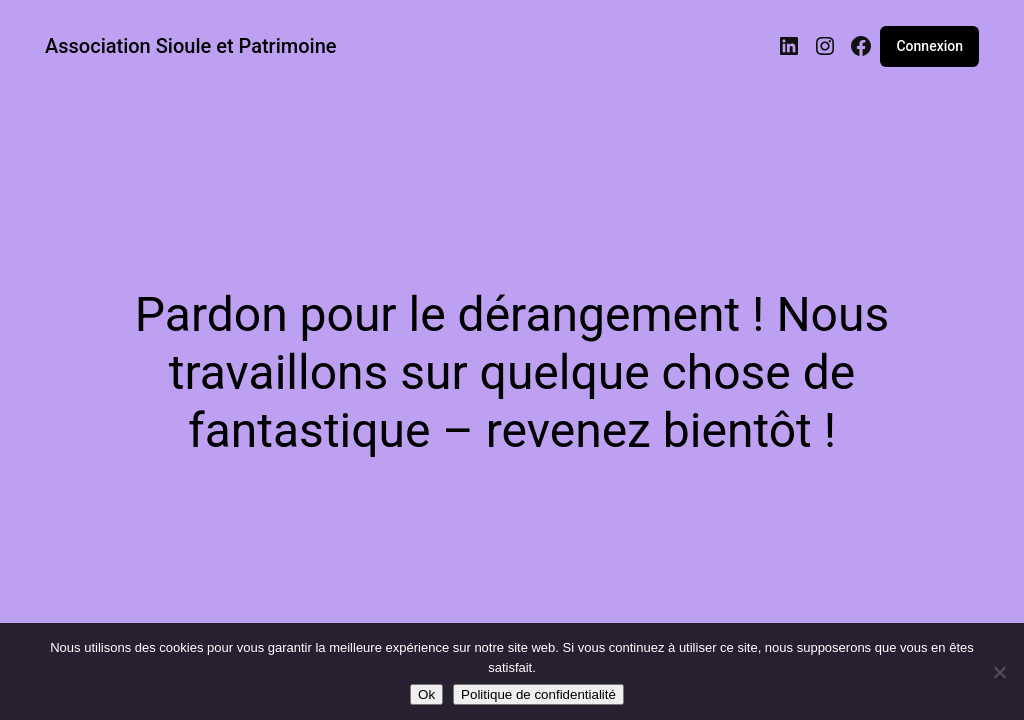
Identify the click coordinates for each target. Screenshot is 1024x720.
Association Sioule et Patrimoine (191, 46)
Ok (426, 694)
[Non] (999, 672)
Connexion (929, 46)
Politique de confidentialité (538, 694)
